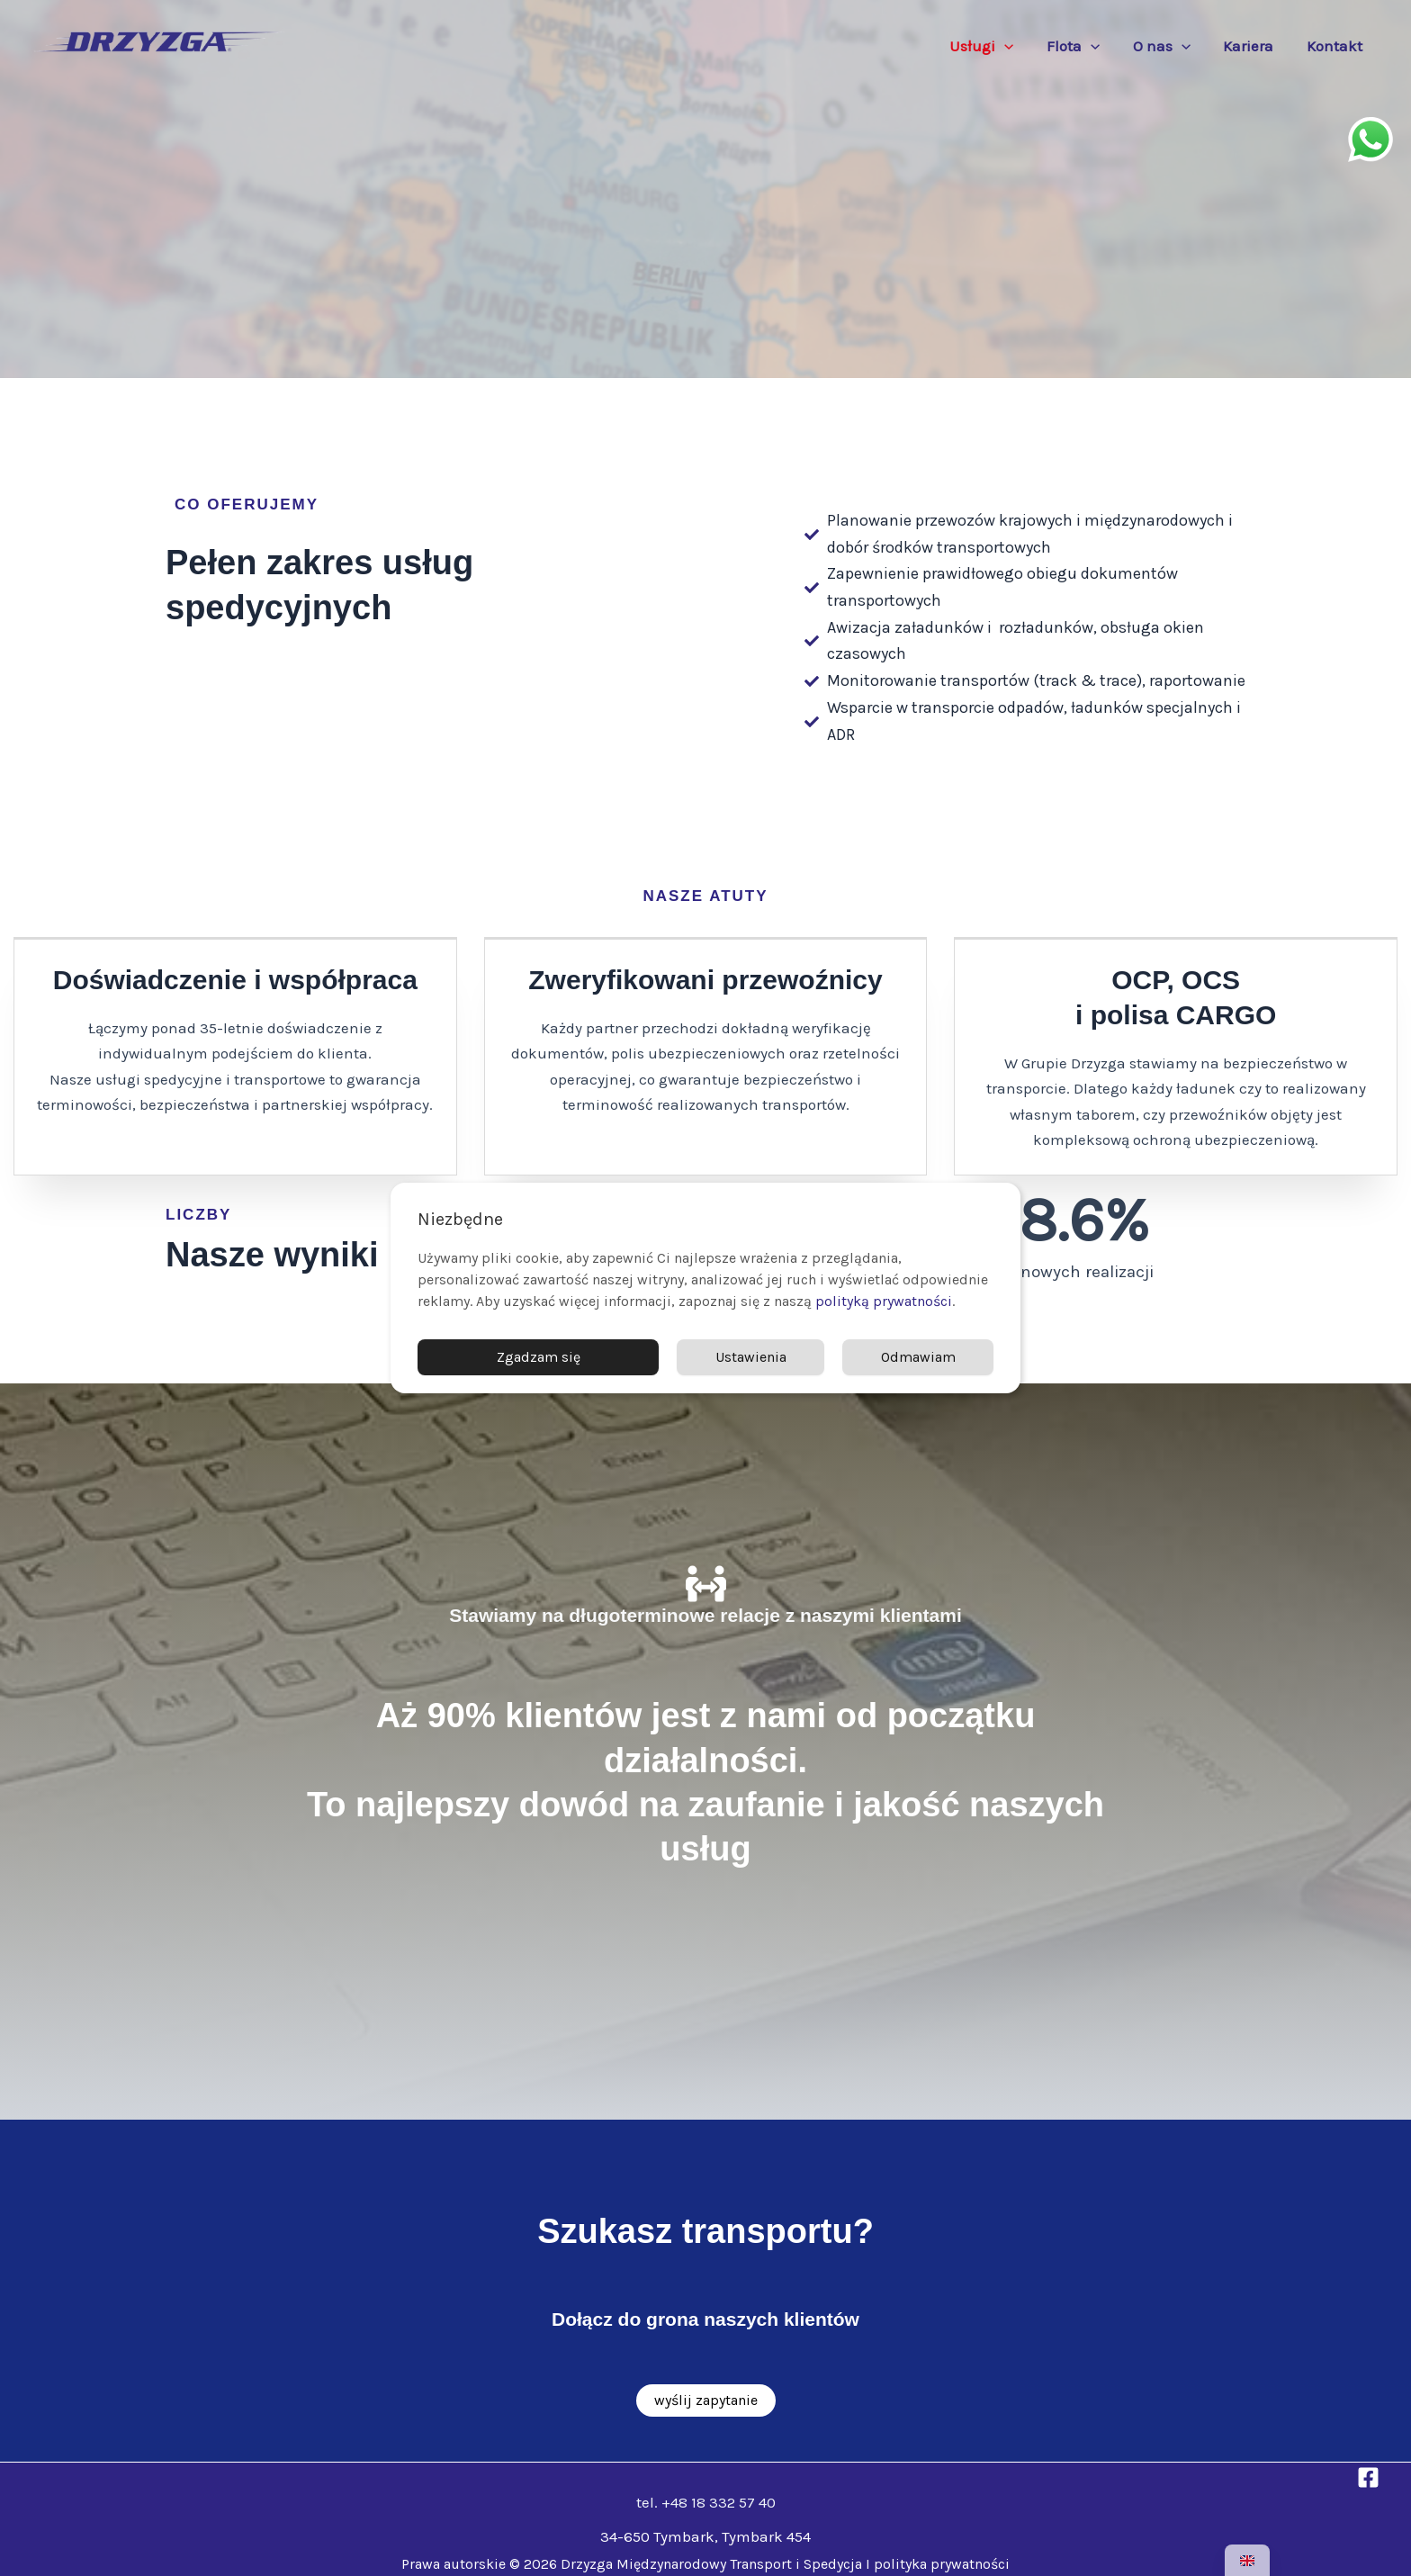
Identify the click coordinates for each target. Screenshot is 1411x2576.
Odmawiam (918, 1356)
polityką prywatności (883, 1301)
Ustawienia (750, 1356)
